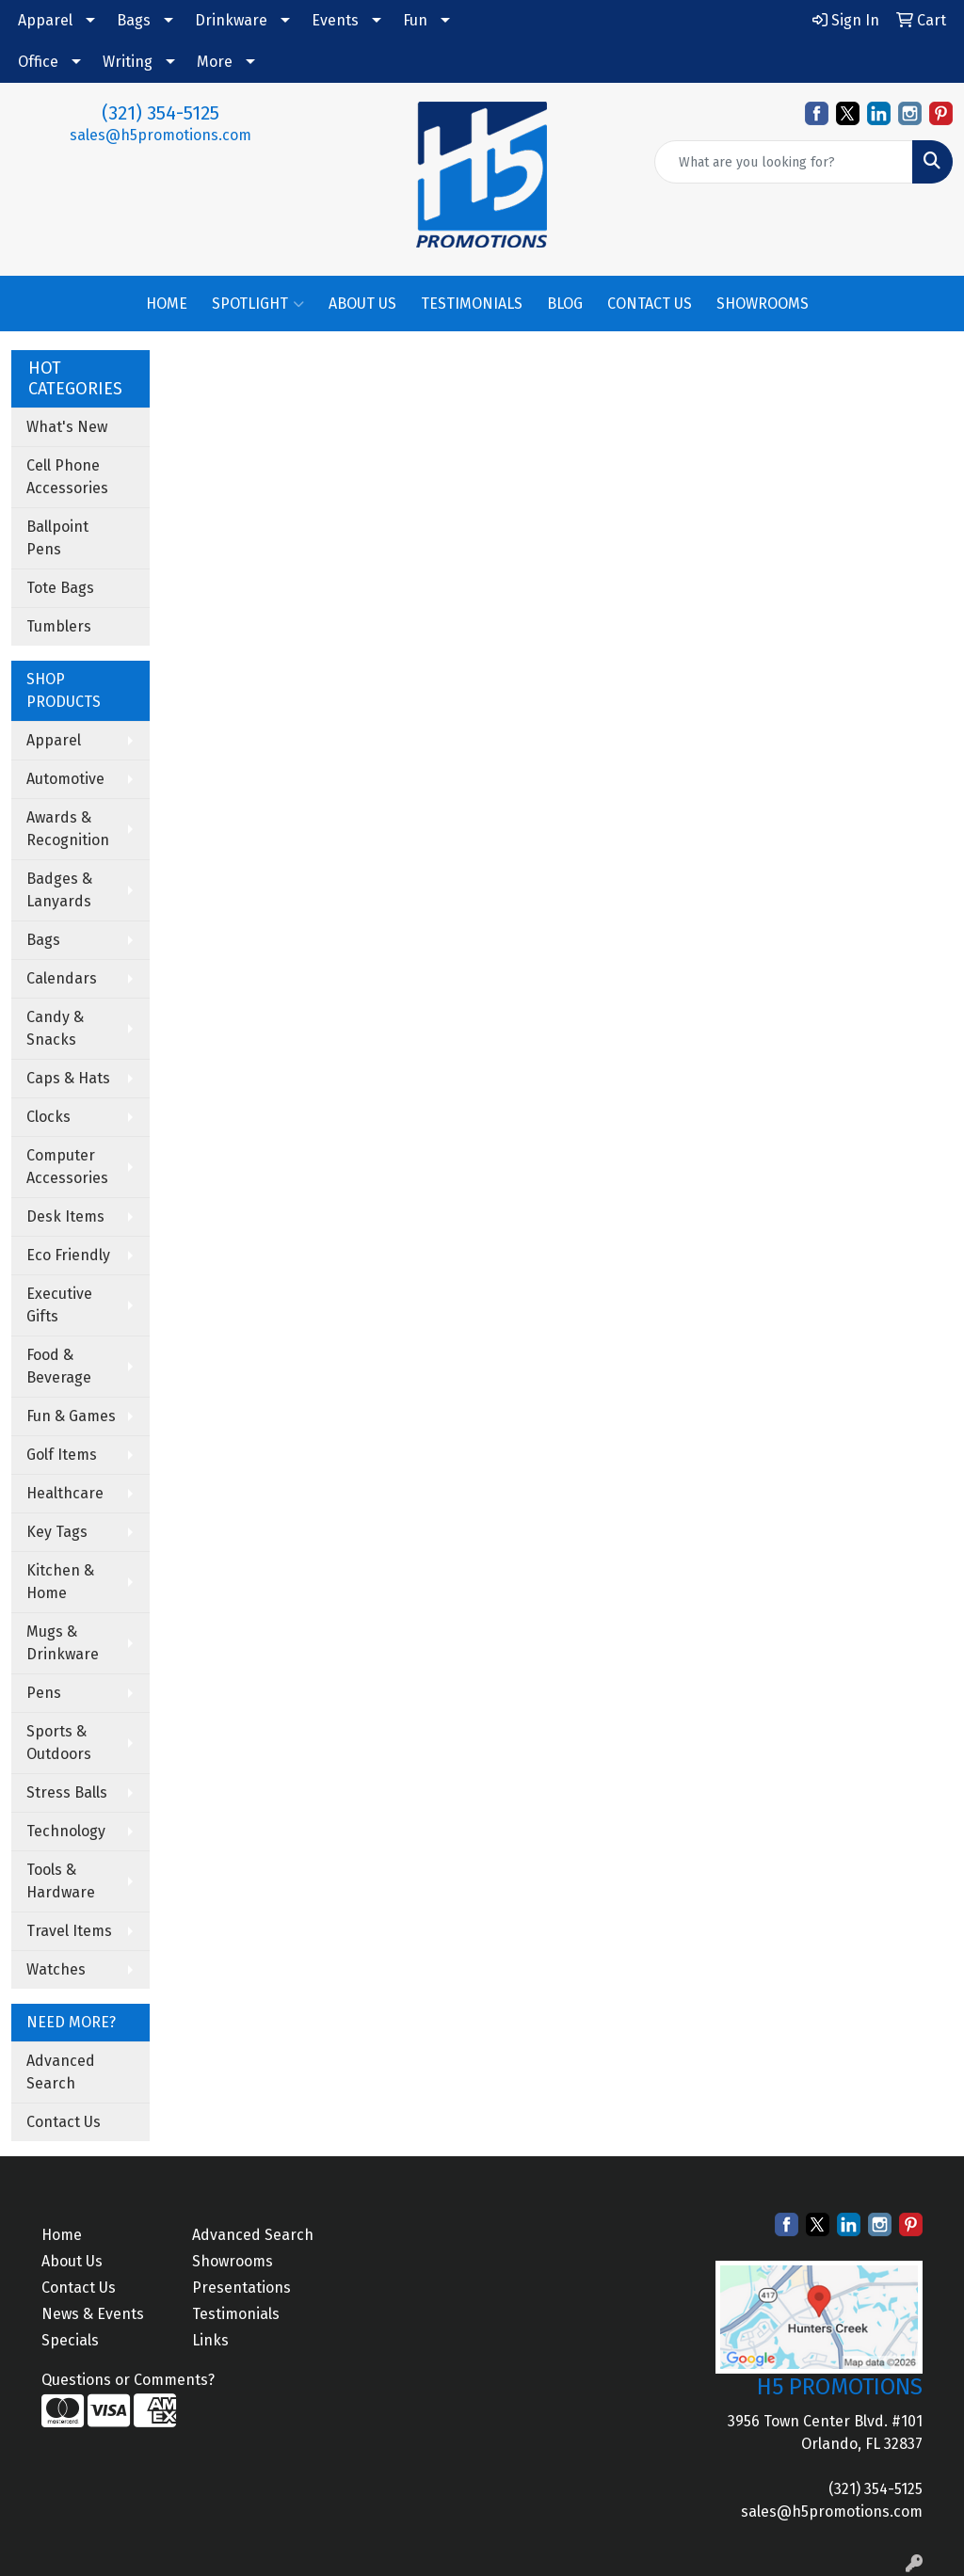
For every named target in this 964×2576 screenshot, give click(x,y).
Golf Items (61, 1455)
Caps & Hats (68, 1078)
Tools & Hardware (60, 1881)
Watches (56, 1969)
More (215, 62)
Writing (128, 62)
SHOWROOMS (762, 303)
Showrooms (232, 2261)
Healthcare (65, 1493)
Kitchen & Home (60, 1581)
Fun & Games (71, 1416)
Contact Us (63, 2122)
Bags (134, 20)
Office (38, 62)
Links (210, 2340)
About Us (72, 2261)
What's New (66, 427)
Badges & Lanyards (59, 890)
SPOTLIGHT (258, 304)
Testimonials (236, 2314)
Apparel (45, 20)
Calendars (61, 978)
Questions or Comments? (128, 2380)
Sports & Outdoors (58, 1742)
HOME (166, 303)
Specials (70, 2340)
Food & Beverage (58, 1366)
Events (335, 20)
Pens (43, 1693)
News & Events (92, 2314)
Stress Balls (66, 1792)
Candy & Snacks (55, 1028)
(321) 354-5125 (160, 113)
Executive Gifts (59, 1305)
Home (61, 2235)
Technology (65, 1831)
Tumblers (58, 626)
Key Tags (57, 1532)
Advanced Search (60, 2072)
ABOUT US (362, 303)
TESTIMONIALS (471, 303)
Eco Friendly (68, 1255)
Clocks (48, 1117)
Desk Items (65, 1216)
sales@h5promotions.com (160, 135)
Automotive (65, 779)
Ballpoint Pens (57, 538)
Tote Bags (60, 588)
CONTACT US (649, 303)
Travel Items (69, 1931)
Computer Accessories (67, 1166)
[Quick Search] (783, 162)
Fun (415, 20)
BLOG (565, 303)
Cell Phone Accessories (67, 476)
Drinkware (231, 20)
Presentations (241, 2287)
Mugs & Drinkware (62, 1643)
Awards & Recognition (67, 828)
